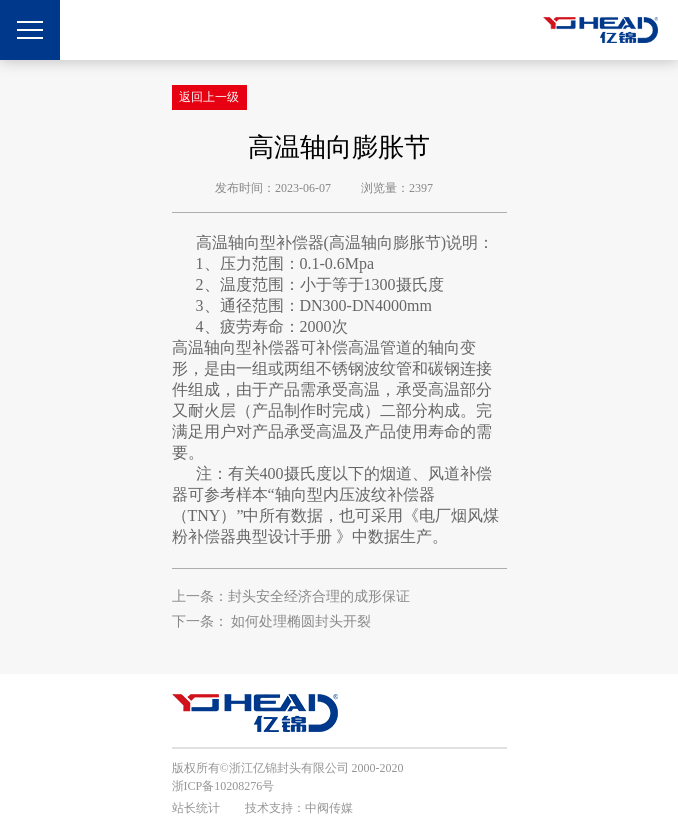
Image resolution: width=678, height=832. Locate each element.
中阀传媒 (329, 808)
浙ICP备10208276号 (223, 786)
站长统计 (196, 808)
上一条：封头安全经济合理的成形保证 (291, 596)
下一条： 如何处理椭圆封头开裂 (272, 621)
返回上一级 (209, 97)
